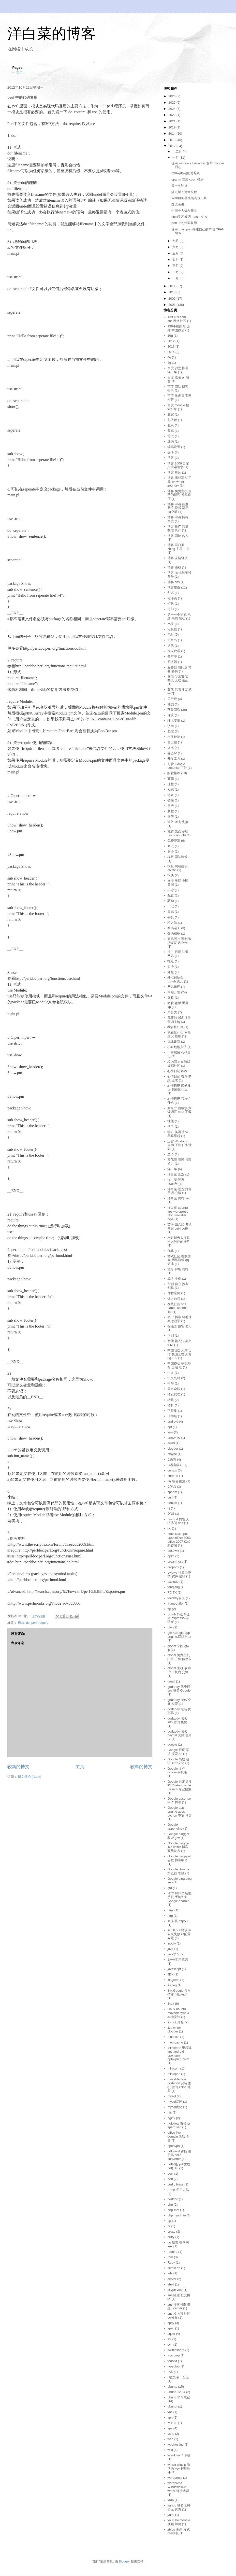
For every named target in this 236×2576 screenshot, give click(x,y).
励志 (170, 789)
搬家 (170, 414)
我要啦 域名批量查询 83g (179, 1019)
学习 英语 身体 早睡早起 (177, 1134)
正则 (170, 1335)
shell (170, 2284)
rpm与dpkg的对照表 (185, 173)
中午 (170, 1383)
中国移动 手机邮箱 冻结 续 (179, 1365)
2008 (172, 305)
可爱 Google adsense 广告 (177, 766)
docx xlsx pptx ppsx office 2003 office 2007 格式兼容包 (179, 1539)
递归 (170, 609)
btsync (172, 1454)
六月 (176, 247)
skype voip (174, 2290)
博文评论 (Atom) (29, 1776)
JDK (170, 1974)
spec (170, 2328)
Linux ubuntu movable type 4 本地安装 (178, 2012)
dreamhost (174, 1561)
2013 (172, 140)
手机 (170, 917)
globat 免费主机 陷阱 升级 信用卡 (179, 1657)
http (170, 1916)
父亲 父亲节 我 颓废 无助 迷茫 (177, 678)
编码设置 (173, 447)
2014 (172, 133)
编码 (170, 441)
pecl (170, 2173)
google (172, 1744)
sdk (169, 2273)
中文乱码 (173, 1378)
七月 (176, 241)
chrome (172, 1476)
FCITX (172, 1592)
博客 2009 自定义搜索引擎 (178, 465)
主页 (19, 72)
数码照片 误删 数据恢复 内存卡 (179, 941)
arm (170, 1432)
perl (34, 1622)
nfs (169, 2112)
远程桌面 (173, 1293)
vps (169, 2428)
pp (169, 2221)
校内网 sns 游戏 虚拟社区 (178, 1063)
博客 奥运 (174, 472)
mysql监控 (174, 2101)
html (170, 1910)
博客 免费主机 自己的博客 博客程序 (179, 495)
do (28, 1622)
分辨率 (172, 656)
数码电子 (173, 928)
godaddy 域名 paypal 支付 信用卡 (179, 1735)
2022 (172, 115)
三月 (176, 265)
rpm (170, 2257)
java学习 (173, 1954)
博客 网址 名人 (177, 536)
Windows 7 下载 (178, 2455)
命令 (170, 851)
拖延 (170, 961)
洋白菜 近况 (175, 1174)
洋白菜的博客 (51, 33)
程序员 (172, 598)
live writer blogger (174, 2029)
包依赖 (172, 420)
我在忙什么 (175, 1027)
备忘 (170, 431)
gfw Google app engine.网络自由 (179, 1634)
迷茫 (170, 816)
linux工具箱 (175, 2022)
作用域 (172, 1416)
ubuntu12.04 (176, 2392)
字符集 (172, 1411)
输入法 (172, 922)
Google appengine (174, 1826)
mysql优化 (174, 2107)
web (170, 2439)
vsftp (170, 2434)
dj (168, 1508)
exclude (172, 1581)
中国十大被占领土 (184, 210)
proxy (171, 2231)
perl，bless (175, 2184)
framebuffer (175, 1603)
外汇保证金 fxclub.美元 (175, 979)
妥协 (170, 966)
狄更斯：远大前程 (184, 192)
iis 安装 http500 (178, 1921)
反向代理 (173, 651)
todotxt (172, 2361)
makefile (173, 2037)
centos (172, 1470)
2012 (172, 146)
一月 (176, 278)
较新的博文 (18, 1766)
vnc (169, 2412)
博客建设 (173, 587)
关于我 (172, 699)
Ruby (171, 2262)
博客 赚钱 (174, 567)
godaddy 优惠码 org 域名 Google (179, 1689)
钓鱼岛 (172, 640)
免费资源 (173, 840)
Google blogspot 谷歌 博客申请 (179, 1858)
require (43, 1622)
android (172, 1421)
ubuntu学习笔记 (178, 2397)
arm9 (171, 1443)
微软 (170, 997)
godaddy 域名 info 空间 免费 (177, 1720)
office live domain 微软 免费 (178, 2136)
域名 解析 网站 (177, 1269)
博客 (170, 458)
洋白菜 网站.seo (178, 1198)
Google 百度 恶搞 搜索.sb (178, 1752)
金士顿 (172, 742)
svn (169, 2344)
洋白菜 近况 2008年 (175, 1182)
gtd (169, 1888)
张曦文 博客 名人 (179, 1326)
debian (172, 1503)
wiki (170, 2450)
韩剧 (170, 704)
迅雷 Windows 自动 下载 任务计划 (179, 1145)
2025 (172, 102)
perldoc (172, 2199)
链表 (170, 795)
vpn (170, 2417)
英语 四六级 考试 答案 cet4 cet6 (179, 1226)
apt (169, 1427)
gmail (171, 1681)
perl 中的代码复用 (184, 223)
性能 (170, 1121)
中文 (170, 1372)
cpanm (172, 1492)
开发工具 (173, 758)
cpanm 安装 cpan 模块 (187, 179)
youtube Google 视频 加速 (178, 2522)
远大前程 (173, 1299)
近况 (170, 747)
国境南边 (177, 204)
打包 (170, 603)
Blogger (124, 2561)
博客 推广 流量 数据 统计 (177, 528)
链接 (170, 800)
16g (170, 335)
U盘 (170, 2372)
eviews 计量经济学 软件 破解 (179, 1574)
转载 (170, 1400)
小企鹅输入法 (177, 1047)
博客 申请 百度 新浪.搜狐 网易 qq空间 (177, 508)
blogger (172, 1448)
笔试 (170, 436)
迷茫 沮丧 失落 (177, 822)
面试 (170, 846)
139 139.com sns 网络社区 (176, 319)
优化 (170, 1251)
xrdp (170, 2500)
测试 (170, 593)
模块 (21, 1622)
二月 (176, 272)
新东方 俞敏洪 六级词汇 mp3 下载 (179, 1110)
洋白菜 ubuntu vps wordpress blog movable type (177, 1213)
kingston (173, 1980)
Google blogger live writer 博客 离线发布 (178, 1847)
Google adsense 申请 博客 (179, 1800)
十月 (176, 157)
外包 (170, 972)
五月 (176, 253)
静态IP (172, 753)
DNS (170, 1513)
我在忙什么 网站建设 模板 (179, 1034)
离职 (170, 779)
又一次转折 (179, 185)
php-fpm (173, 2210)
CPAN (171, 1486)
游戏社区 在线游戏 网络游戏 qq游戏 (179, 1260)
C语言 (171, 1459)
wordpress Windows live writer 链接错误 (178, 2486)
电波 (170, 624)
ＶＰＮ (172, 2423)
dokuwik (173, 1551)
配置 (170, 895)
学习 (170, 1126)
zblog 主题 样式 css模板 (178, 2531)
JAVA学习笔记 (177, 1959)
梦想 (170, 811)
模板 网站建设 (177, 857)
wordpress (174, 2477)
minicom (173, 2068)
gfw (169, 1627)
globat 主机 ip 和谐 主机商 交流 (179, 1670)
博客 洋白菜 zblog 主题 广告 (178, 547)
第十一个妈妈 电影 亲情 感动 (179, 616)
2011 (172, 286)
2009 (172, 298)
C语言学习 (174, 1465)
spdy (170, 2323)
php (170, 2204)
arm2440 (173, 1438)
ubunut (172, 2406)
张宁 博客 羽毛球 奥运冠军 (179, 1319)
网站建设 (173, 987)
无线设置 (173, 1041)
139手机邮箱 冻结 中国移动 (178, 328)
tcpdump (173, 2355)
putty (170, 2237)
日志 (170, 911)
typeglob (173, 2366)
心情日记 (173, 1071)
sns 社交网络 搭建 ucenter (178, 2306)
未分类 (172, 1012)
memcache (175, 2042)
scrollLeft (173, 2268)
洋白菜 (172, 1169)
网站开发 (173, 992)
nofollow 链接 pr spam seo (178, 2125)
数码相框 (173, 933)
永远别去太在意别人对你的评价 (178, 1239)
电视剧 (172, 629)
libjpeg (172, 1985)
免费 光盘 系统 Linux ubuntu (177, 833)
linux (170, 2003)
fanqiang (173, 1587)
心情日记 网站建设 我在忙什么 (179, 1088)
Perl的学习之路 (178, 2190)
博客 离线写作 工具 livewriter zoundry (179, 481)
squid (171, 2334)
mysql (171, 2096)
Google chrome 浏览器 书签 (178, 1871)
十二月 (177, 151)
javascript (174, 1969)
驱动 (170, 901)
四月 (176, 259)
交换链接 (173, 737)
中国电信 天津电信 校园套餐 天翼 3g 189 (179, 1354)
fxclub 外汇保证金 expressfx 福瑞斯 (178, 1618)
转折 (170, 1405)
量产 (170, 806)
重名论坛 (173, 1389)
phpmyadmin (176, 2215)
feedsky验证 (176, 1598)
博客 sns (173, 582)
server (171, 2279)
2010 (172, 292)
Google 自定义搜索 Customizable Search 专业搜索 (179, 1785)
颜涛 (170, 1154)
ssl (169, 2339)
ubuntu (172, 2386)
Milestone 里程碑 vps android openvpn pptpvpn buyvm (179, 2053)
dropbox (173, 1567)
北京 (170, 425)
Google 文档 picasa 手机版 (177, 1770)
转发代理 (173, 1394)
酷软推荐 (173, 773)
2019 (172, 127)
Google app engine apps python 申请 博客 (179, 1811)
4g (169, 357)
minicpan (173, 2074)
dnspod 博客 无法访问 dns (178, 1521)
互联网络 (173, 710)
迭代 (170, 645)
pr (168, 2226)
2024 (172, 109)
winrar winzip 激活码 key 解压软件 (178, 2468)
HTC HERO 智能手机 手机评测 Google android (179, 1897)
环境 (170, 715)
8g (169, 362)
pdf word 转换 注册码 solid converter (179, 2155)
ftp (169, 1609)
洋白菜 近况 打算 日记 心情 (179, 1191)
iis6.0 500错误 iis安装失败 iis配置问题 (179, 1934)
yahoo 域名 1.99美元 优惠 (179, 2507)
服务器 (172, 662)
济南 (170, 726)
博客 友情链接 (177, 558)
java (170, 1949)
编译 (170, 452)
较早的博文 (141, 1766)
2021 (172, 121)
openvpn (173, 2146)
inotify (171, 1943)
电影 (170, 634)
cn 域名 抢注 (176, 1481)
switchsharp (175, 2350)
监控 (170, 731)
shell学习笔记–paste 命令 (189, 217)
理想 (170, 784)
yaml (170, 2515)
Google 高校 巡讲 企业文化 (178, 1761)
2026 (172, 96)
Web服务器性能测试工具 (189, 198)
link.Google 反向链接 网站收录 (179, 1992)
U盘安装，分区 (178, 2377)
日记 (170, 906)
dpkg (170, 1556)
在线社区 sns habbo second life (177, 1308)
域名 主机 (174, 1278)
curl (170, 1497)
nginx (171, 2118)
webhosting (175, 2444)
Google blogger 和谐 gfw (178, 1836)
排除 (170, 890)
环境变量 (173, 720)
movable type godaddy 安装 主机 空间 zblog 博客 (179, 2085)
